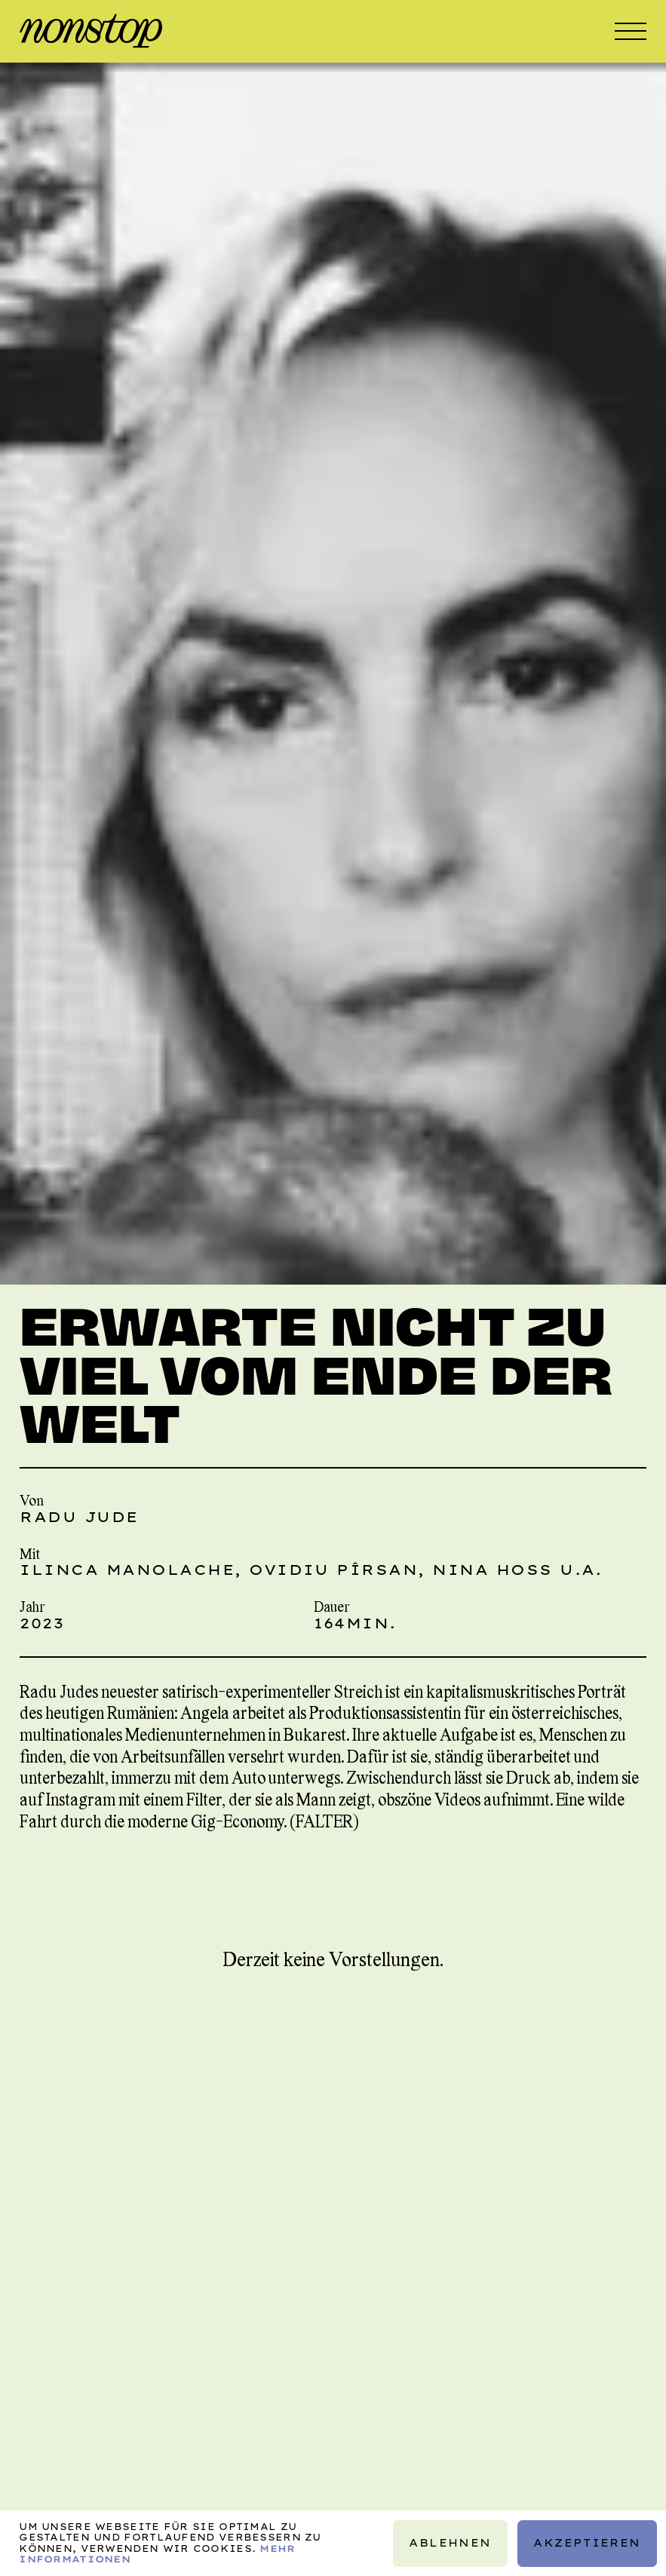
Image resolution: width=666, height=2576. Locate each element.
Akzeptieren (586, 2543)
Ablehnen (451, 2543)
